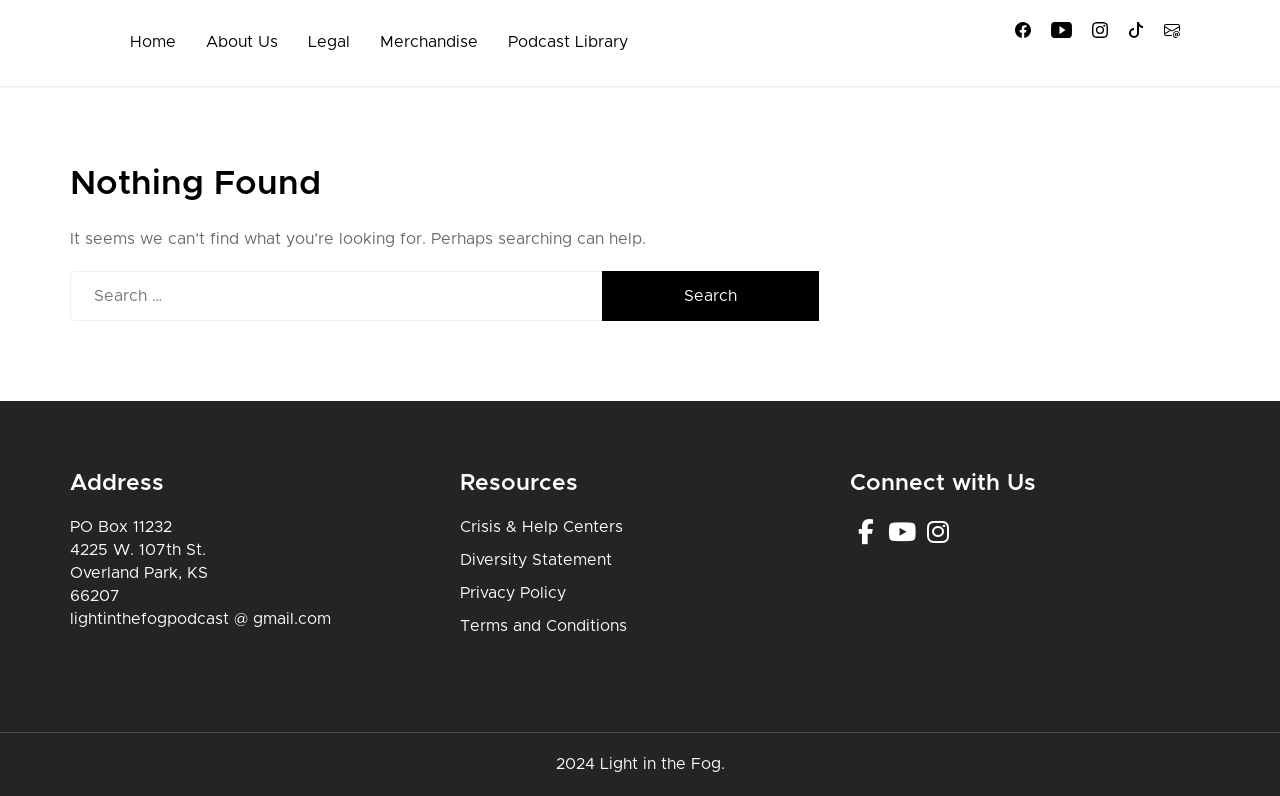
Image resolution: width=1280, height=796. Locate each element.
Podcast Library (568, 42)
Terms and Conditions (543, 626)
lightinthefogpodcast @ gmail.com (200, 619)
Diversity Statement (536, 560)
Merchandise (429, 42)
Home (153, 42)
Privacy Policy (513, 593)
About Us (242, 42)
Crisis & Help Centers (541, 527)
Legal (329, 42)
